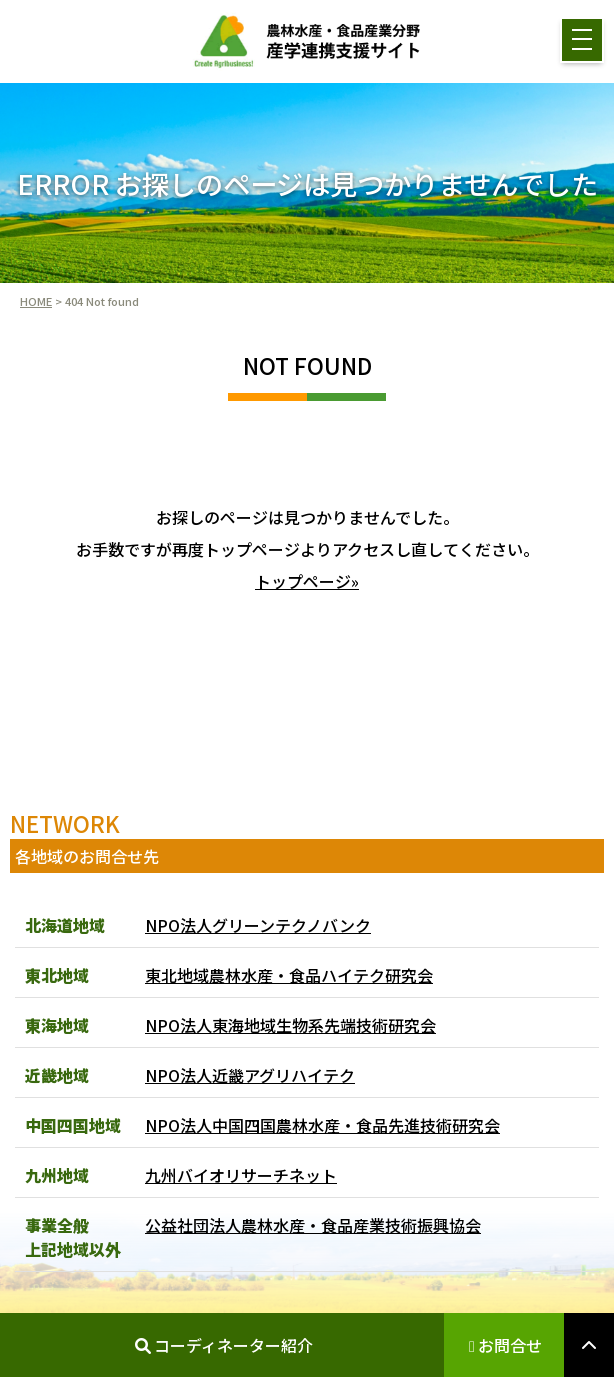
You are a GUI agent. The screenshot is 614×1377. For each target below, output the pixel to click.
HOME (36, 301)
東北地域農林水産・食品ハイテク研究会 (289, 975)
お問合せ (505, 1345)
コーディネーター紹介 (224, 1345)
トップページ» (307, 581)
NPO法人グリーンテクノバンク (258, 925)
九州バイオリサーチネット (241, 1175)
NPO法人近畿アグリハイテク (250, 1075)
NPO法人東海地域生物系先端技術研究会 (290, 1025)
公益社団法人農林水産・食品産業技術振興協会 (313, 1225)
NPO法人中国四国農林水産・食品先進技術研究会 (322, 1125)
